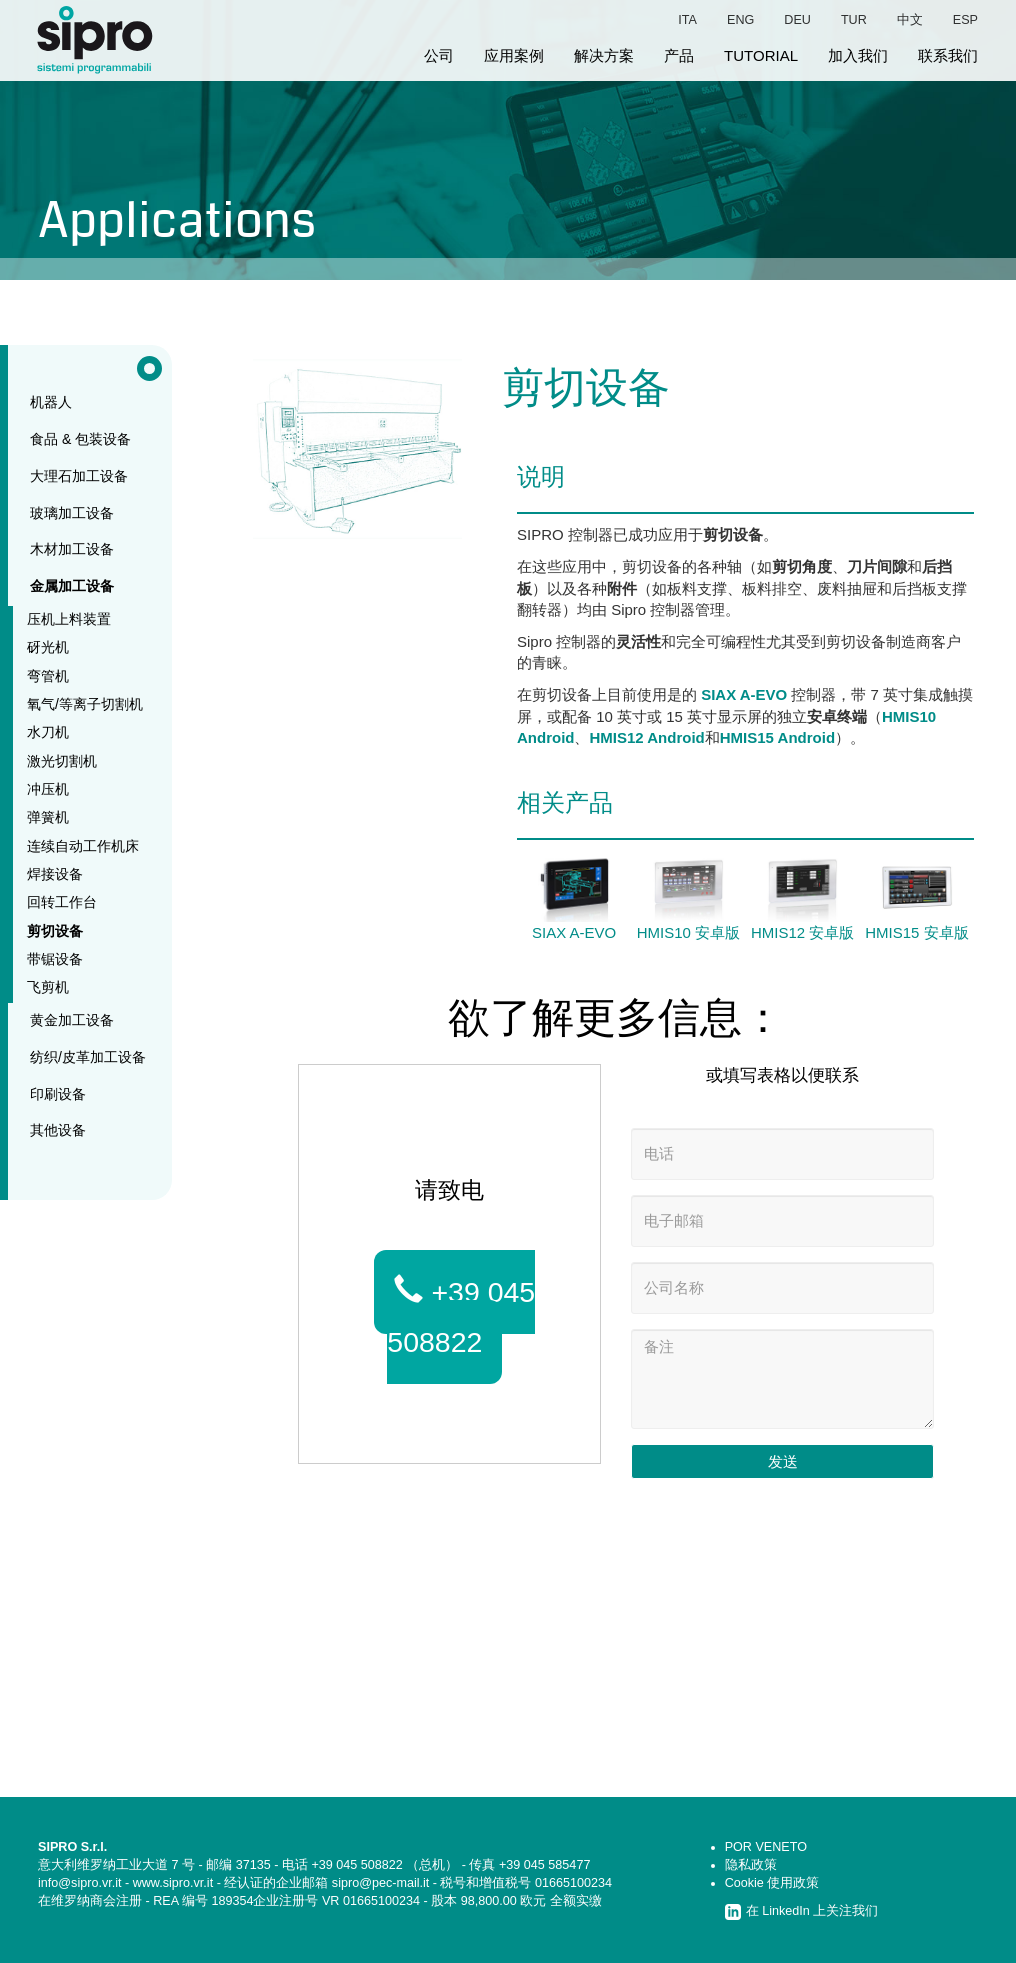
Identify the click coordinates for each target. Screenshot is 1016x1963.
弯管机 (48, 676)
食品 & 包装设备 (80, 439)
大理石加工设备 (79, 476)
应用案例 (514, 55)
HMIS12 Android (646, 737)
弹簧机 (48, 817)
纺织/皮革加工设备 (88, 1057)
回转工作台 (62, 902)
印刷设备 (58, 1094)
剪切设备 (55, 931)
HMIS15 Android (777, 737)
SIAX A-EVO (744, 694)
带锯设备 (55, 959)
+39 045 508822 (461, 1316)
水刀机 (48, 732)
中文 (910, 20)
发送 (783, 1461)
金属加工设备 (72, 586)
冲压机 (48, 789)
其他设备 (58, 1130)
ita (687, 20)
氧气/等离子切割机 (85, 704)
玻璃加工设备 (72, 513)
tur (854, 20)
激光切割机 (62, 761)
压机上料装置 (69, 619)
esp (965, 20)
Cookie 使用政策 (772, 1883)
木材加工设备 (72, 549)
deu (797, 20)
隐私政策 (751, 1865)
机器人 (51, 402)
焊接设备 (55, 874)
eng (740, 20)
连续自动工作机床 (83, 846)
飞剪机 (48, 987)
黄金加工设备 (72, 1020)
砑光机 (48, 647)
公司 (439, 55)
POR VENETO (766, 1847)
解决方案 (604, 55)
